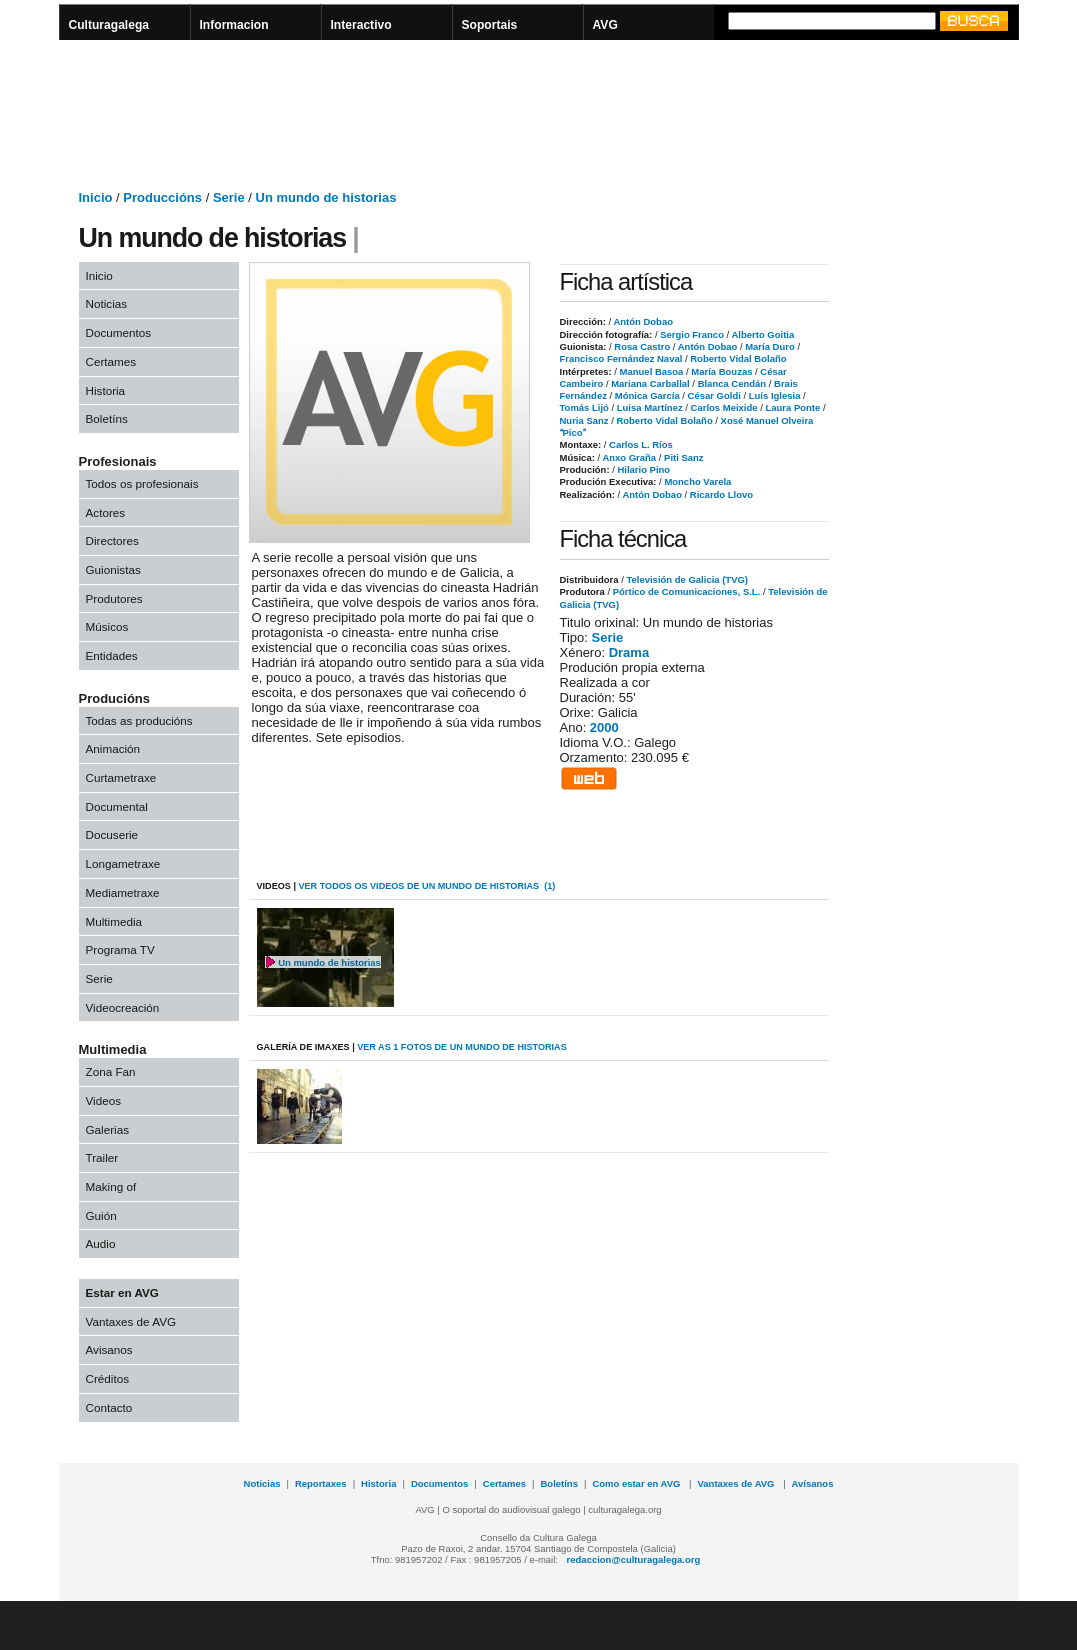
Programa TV (120, 949)
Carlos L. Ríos (639, 444)
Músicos (107, 626)
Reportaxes (321, 1483)
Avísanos (813, 1483)
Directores (112, 540)
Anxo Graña (628, 457)
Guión (101, 1215)
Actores (106, 512)
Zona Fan (111, 1071)
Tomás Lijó (584, 407)
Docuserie (112, 834)
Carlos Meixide (723, 407)
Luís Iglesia (773, 395)
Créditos (108, 1378)
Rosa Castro (641, 346)
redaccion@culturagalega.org (634, 1559)
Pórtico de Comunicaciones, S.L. (687, 591)
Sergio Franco (691, 334)
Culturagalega (109, 25)
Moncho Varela (697, 481)
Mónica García (645, 395)
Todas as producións (139, 720)
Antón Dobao (642, 321)
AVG (605, 25)
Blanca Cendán (730, 383)
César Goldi (713, 395)
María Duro (769, 346)
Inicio (96, 197)
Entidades (112, 655)
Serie (229, 197)
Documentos (119, 332)
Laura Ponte (791, 407)
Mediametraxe (123, 892)
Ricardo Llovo (720, 494)
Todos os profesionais (142, 483)
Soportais (490, 25)
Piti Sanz (682, 457)
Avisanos (109, 1349)
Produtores (114, 598)
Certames (111, 361)
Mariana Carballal (649, 383)
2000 (604, 727)
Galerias (108, 1129)
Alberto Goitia (761, 334)
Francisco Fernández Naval (621, 358)
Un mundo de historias (326, 197)
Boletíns (107, 418)
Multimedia (114, 921)
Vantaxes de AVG (131, 1321)
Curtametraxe (121, 777)
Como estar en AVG (637, 1483)
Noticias (107, 303)
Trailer (102, 1157)
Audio (101, 1243)
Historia (106, 390)
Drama (629, 652)
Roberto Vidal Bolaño (737, 358)
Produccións (162, 197)
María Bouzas (721, 371)
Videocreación (123, 1007)
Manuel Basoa (650, 371)
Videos (104, 1100)
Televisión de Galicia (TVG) (687, 579)
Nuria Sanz (584, 420)
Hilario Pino (642, 469)
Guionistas (113, 569)
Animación (113, 748)
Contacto (109, 1407)
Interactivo (361, 25)
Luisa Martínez (648, 407)
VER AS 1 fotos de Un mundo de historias (462, 1047)
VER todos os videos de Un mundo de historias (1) (426, 886)
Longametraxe (123, 863)
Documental (117, 806)
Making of (111, 1186)
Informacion (234, 25)
